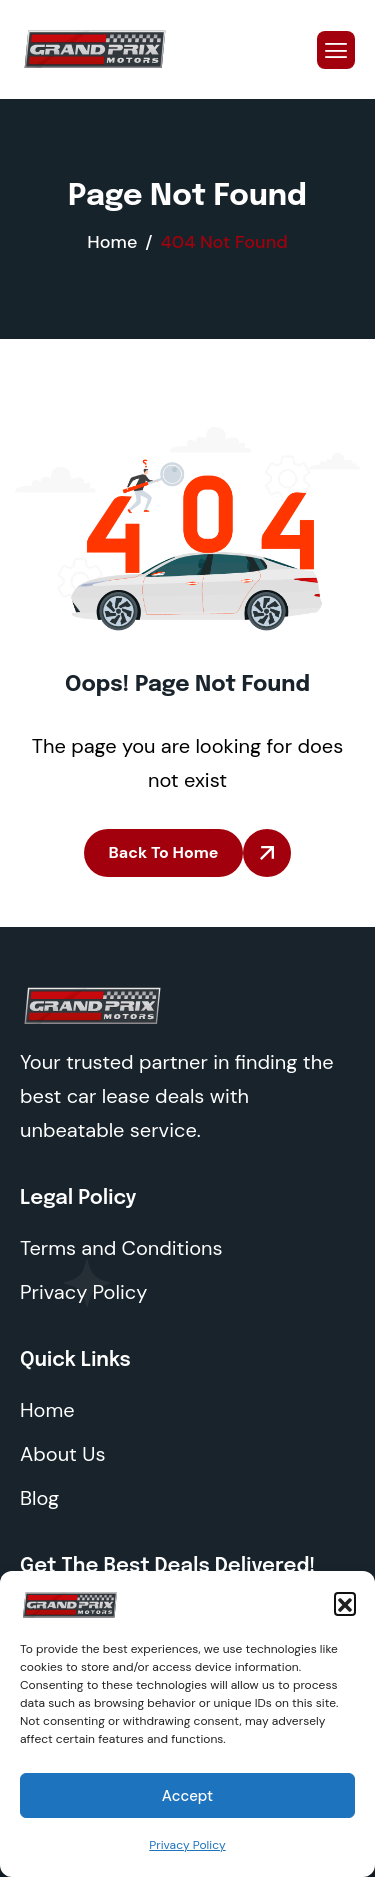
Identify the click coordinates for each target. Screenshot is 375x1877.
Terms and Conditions (121, 1248)
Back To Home (164, 852)
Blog (39, 1498)
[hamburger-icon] (336, 50)
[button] (345, 1603)
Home (47, 1410)
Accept (187, 1796)
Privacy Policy (187, 1845)
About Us (62, 1454)
